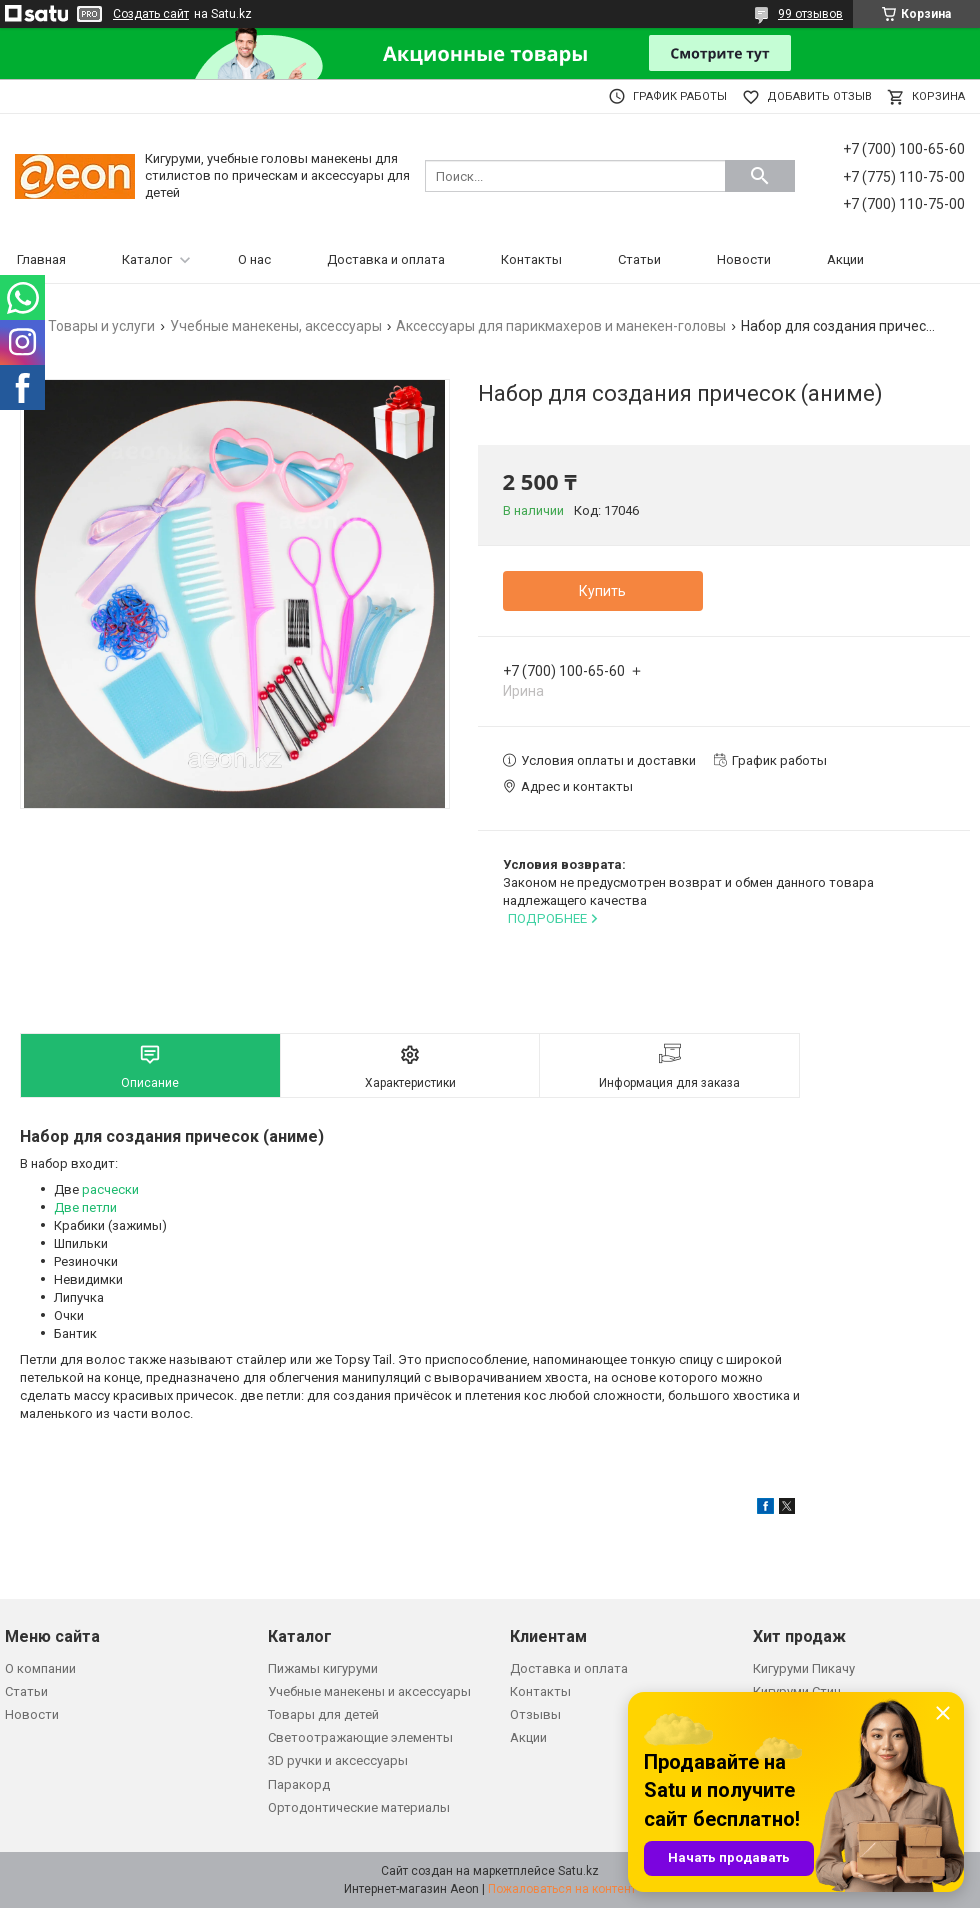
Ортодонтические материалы (359, 1807)
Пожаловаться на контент (562, 1889)
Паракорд (299, 1784)
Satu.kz (578, 1871)
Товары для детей (323, 1714)
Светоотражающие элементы (360, 1737)
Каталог (147, 259)
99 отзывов (810, 14)
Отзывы (535, 1714)
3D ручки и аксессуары (338, 1760)
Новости (744, 259)
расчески (110, 1189)
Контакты (531, 259)
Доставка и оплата (386, 259)
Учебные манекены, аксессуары (276, 326)
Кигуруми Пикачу (804, 1668)
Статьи (639, 259)
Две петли (85, 1207)
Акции (845, 259)
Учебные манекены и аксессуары (369, 1691)
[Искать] (760, 176)
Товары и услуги (101, 326)
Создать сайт (151, 14)
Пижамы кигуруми (323, 1668)
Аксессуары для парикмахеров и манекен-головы (561, 326)
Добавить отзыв (819, 96)
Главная (41, 259)
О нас (254, 259)
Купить (602, 591)
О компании (40, 1668)
